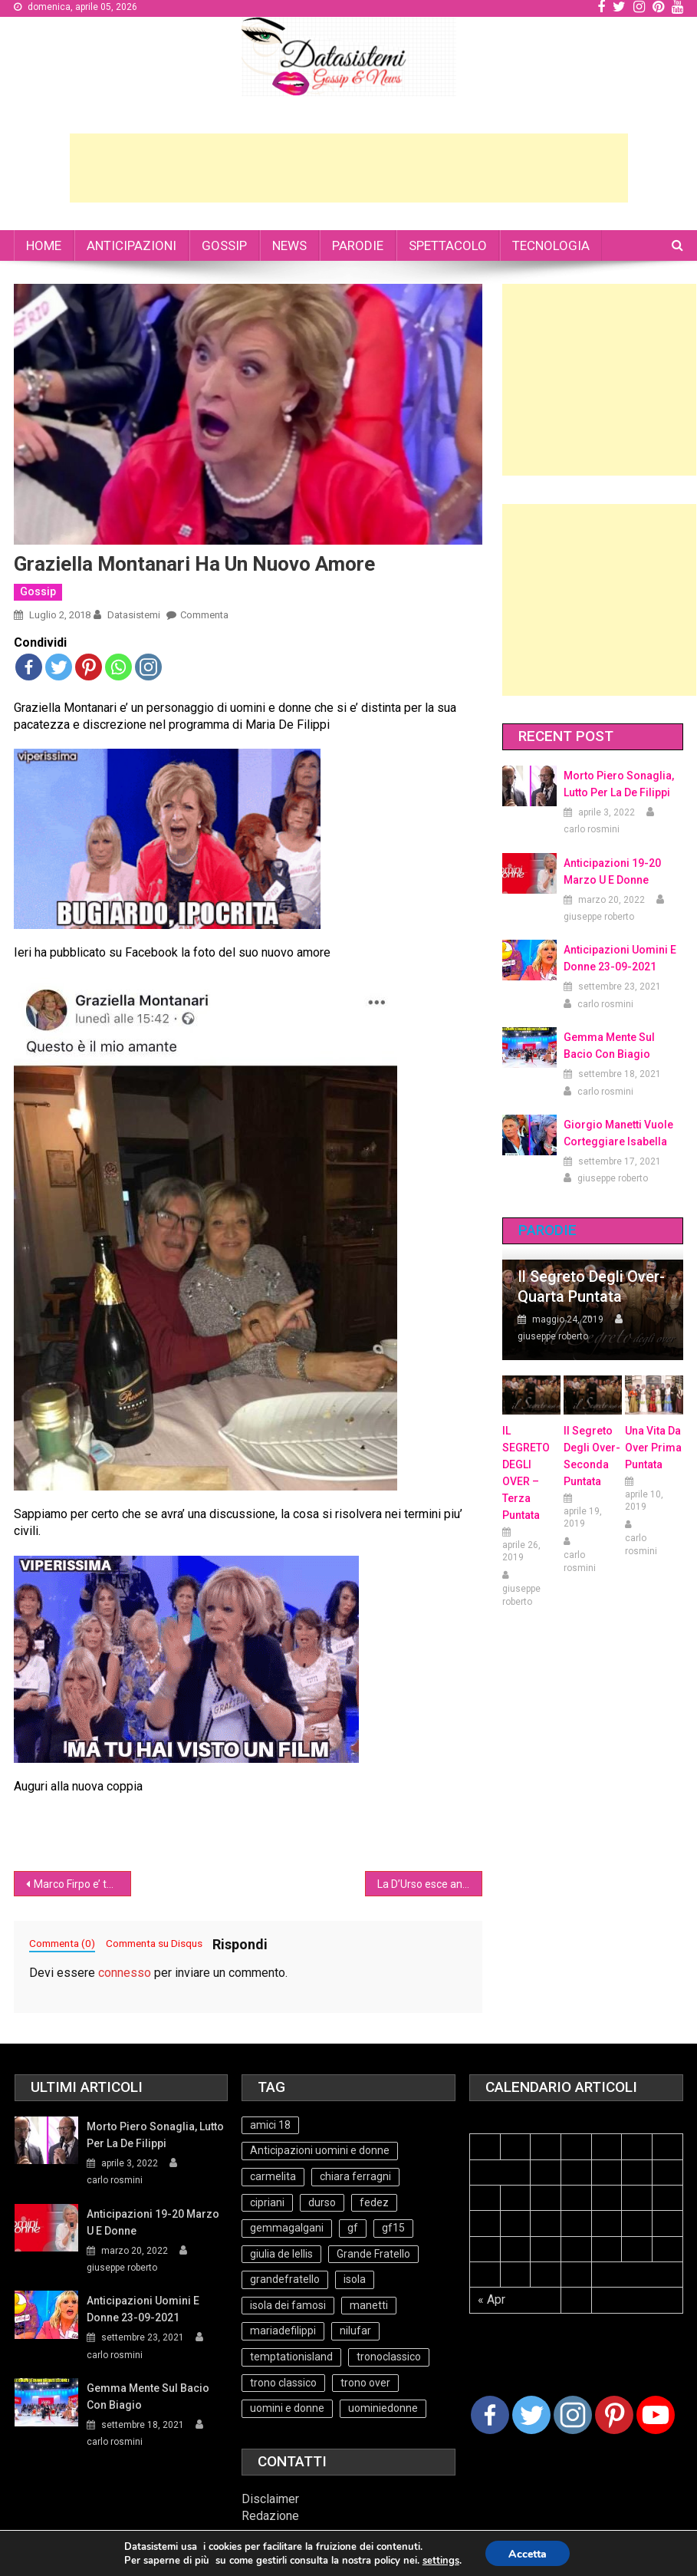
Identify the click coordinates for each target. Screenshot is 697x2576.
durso (322, 2202)
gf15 (393, 2228)
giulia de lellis (281, 2254)
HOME (43, 245)
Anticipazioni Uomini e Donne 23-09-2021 (620, 958)
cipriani (267, 2202)
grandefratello (285, 2279)
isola (355, 2279)
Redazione (270, 2515)
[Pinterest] (614, 2415)
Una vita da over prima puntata (653, 1448)
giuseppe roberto (599, 916)
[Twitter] (531, 2415)
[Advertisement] (349, 168)
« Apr (491, 2299)
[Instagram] (573, 2415)
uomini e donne (287, 2408)
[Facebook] (490, 2415)
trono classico (283, 2383)
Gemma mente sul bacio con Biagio (609, 1045)
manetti (369, 2305)
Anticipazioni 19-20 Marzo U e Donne (612, 871)
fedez (374, 2202)
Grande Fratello (373, 2254)
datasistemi (133, 615)
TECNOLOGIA (551, 245)
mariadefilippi (283, 2330)
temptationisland (291, 2356)
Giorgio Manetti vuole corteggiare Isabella (618, 1133)
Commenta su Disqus (154, 1943)
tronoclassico (389, 2356)
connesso (124, 1972)
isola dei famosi (288, 2305)
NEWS (289, 245)
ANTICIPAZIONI (131, 245)
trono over (365, 2383)
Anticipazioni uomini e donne (320, 2150)
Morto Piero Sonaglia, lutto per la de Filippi (619, 784)
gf (352, 2228)
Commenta (204, 615)
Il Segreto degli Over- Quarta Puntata (591, 1286)
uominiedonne (383, 2408)
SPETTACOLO (448, 245)
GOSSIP (224, 245)
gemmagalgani (287, 2228)
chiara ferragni (355, 2176)
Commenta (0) (62, 1943)
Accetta (527, 2554)
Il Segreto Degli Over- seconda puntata (592, 1456)
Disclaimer (270, 2499)
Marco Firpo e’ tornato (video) (82, 1884)
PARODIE (357, 245)
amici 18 (270, 2125)
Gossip (38, 591)
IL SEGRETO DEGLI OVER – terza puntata (526, 1473)
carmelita (273, 2176)
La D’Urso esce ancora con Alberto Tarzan (429, 1884)
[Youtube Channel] (655, 2415)
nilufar (355, 2330)
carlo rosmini (592, 829)
